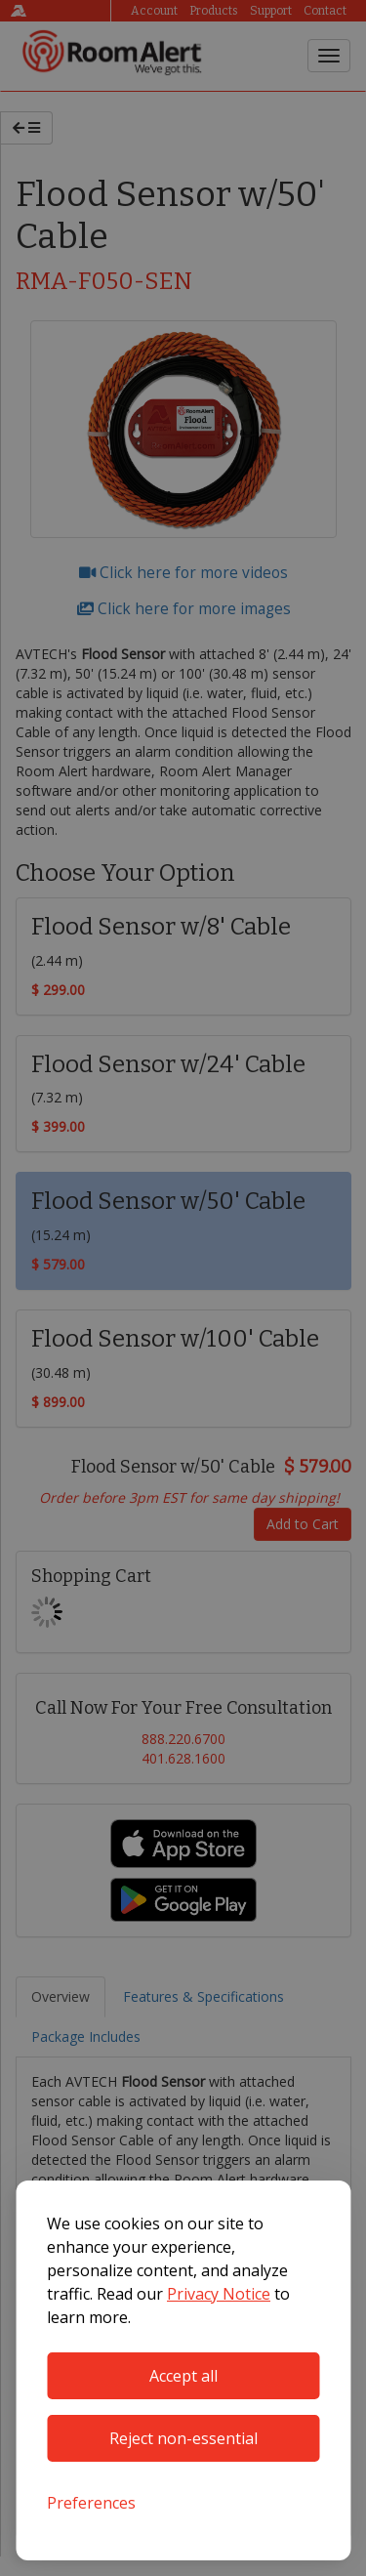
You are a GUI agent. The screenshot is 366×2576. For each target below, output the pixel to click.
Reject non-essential (183, 2438)
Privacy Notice (218, 2294)
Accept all (183, 2376)
